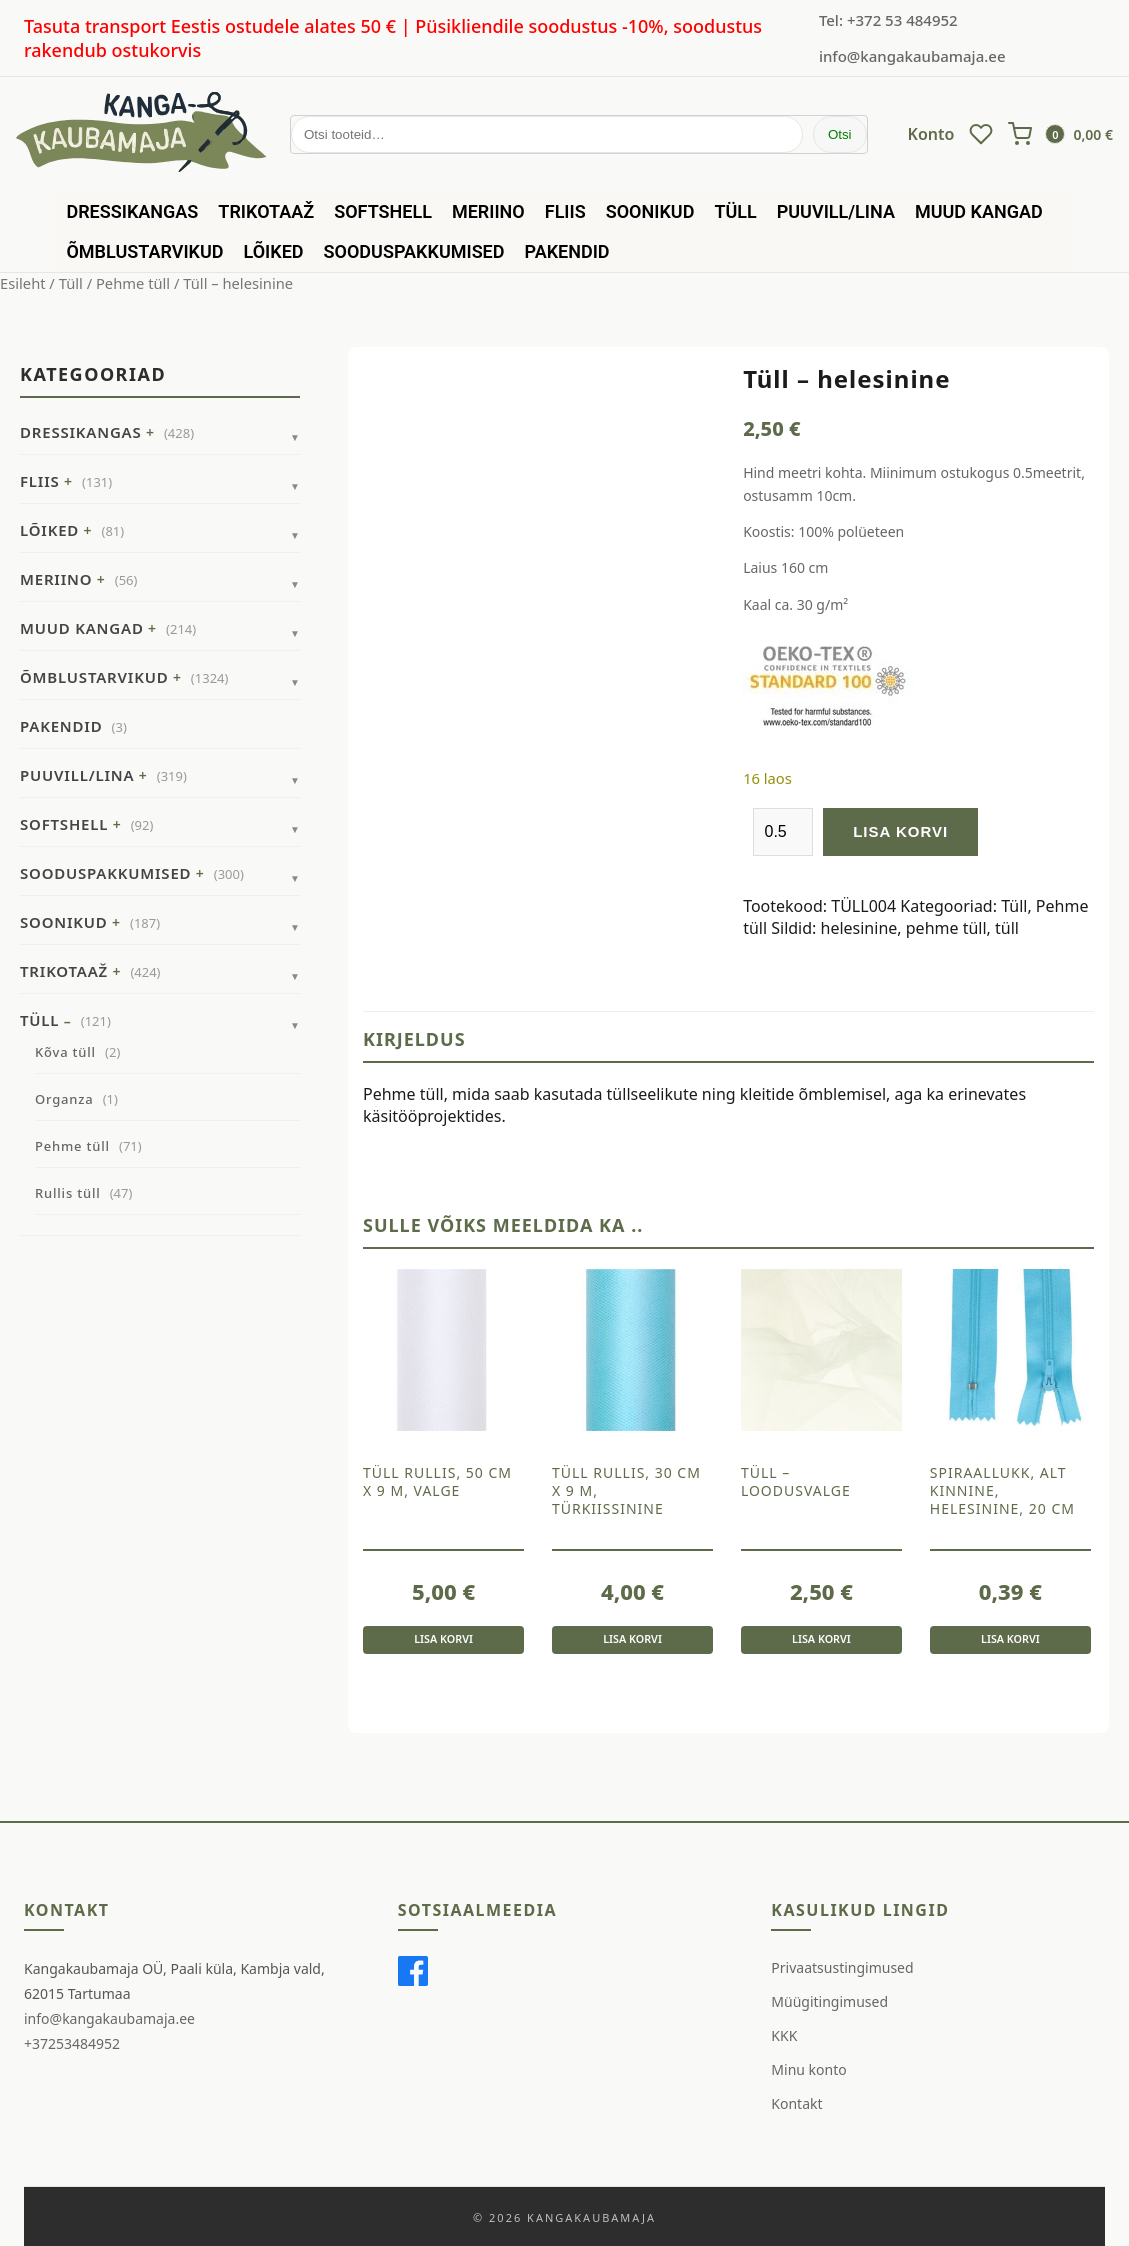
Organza (64, 1099)
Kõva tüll (65, 1052)
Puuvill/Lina (836, 211)
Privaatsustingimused (842, 1967)
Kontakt (796, 2103)
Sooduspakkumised (414, 251)
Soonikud (650, 211)
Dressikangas (132, 211)
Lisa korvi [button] (443, 1637)
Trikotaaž (266, 211)
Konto (931, 134)
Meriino (488, 211)
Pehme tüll (133, 283)
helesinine (859, 928)
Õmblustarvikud (144, 251)
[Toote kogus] (783, 832)
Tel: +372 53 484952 (888, 20)
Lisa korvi (900, 831)
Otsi (840, 134)
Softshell (383, 211)
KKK (784, 2035)
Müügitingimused (829, 2001)
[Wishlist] (981, 134)
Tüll (735, 211)
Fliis (565, 211)
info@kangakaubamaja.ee (912, 56)
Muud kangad (979, 211)
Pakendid (567, 251)
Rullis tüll (68, 1193)
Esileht (23, 283)
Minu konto (808, 2069)
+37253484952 (72, 2044)
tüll (1007, 928)
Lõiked (274, 251)
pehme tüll (946, 928)
